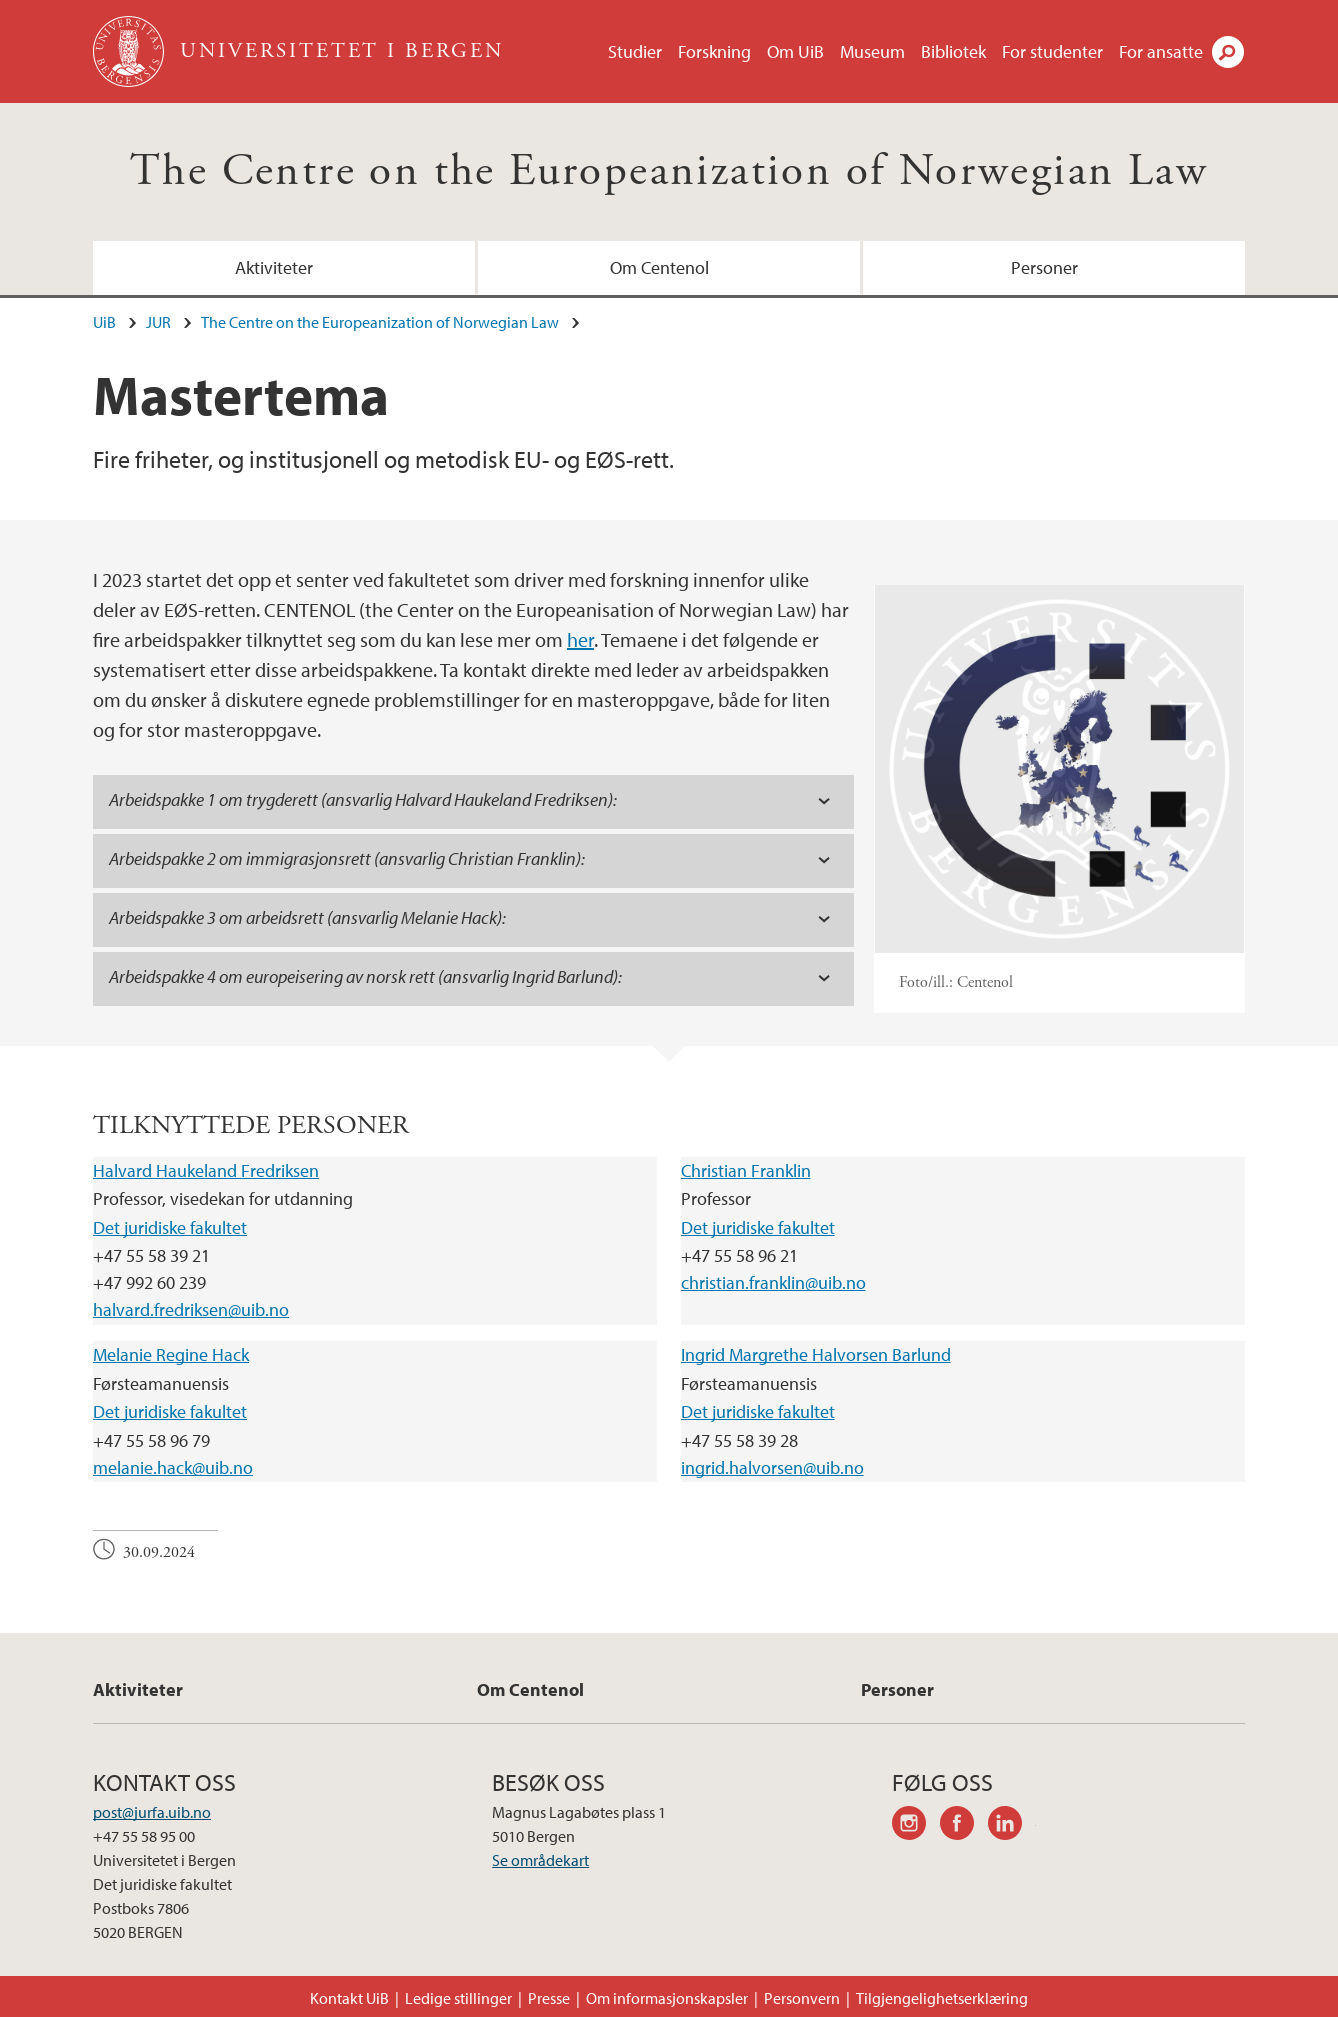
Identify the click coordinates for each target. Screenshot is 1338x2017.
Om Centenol (659, 267)
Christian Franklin (746, 1170)
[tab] (473, 802)
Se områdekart (540, 1860)
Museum (872, 51)
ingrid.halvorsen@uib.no (772, 1467)
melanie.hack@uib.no (173, 1467)
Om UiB (795, 51)
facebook (964, 1826)
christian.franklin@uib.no (773, 1282)
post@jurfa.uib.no (152, 1812)
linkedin (1012, 1826)
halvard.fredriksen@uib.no (191, 1309)
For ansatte (1161, 51)
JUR (158, 322)
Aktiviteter (274, 267)
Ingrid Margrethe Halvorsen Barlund (816, 1354)
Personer (1044, 267)
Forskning (714, 51)
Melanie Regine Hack (171, 1354)
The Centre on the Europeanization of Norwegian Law (669, 171)
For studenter (1052, 51)
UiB (104, 322)
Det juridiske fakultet (170, 1227)
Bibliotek (953, 51)
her (580, 639)
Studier (635, 51)
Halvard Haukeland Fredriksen (206, 1170)
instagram (916, 1826)
